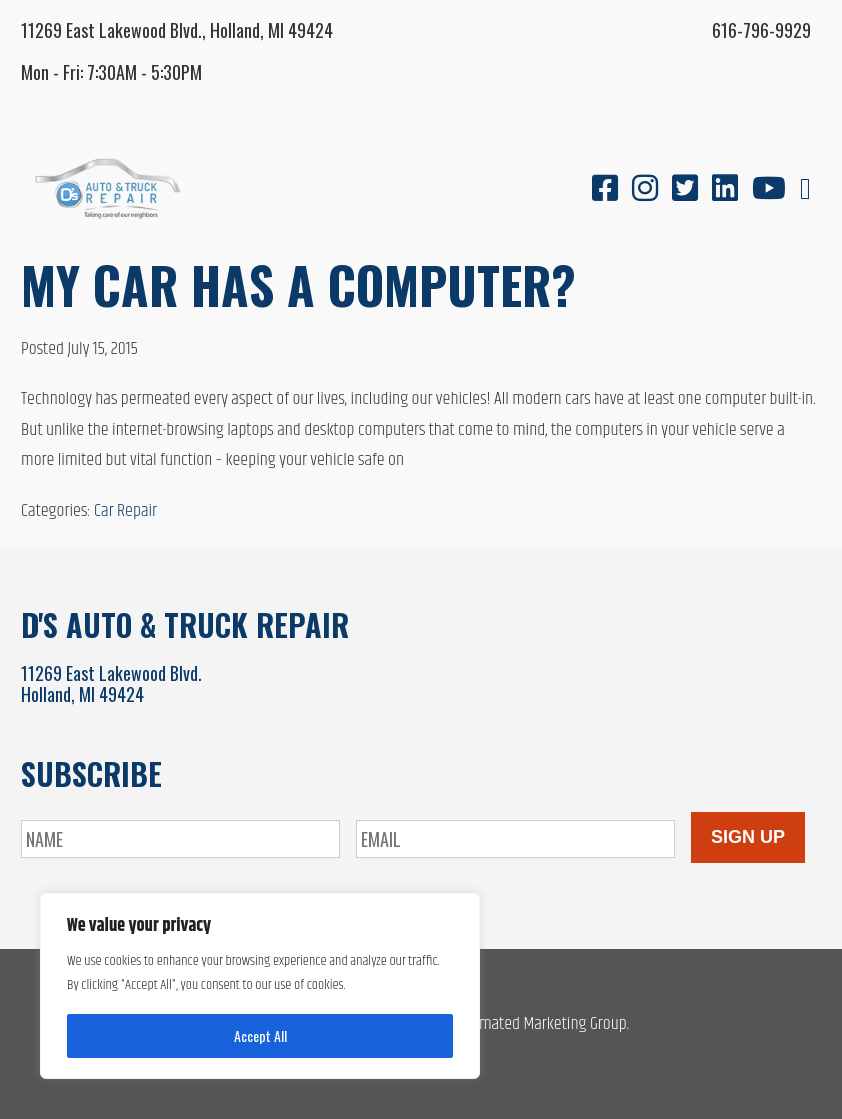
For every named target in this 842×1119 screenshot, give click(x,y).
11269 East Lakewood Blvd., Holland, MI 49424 (177, 30)
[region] (260, 986)
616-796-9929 (761, 30)
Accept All (260, 1035)
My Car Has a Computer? (298, 284)
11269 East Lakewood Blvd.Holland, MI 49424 (111, 684)
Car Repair (125, 511)
